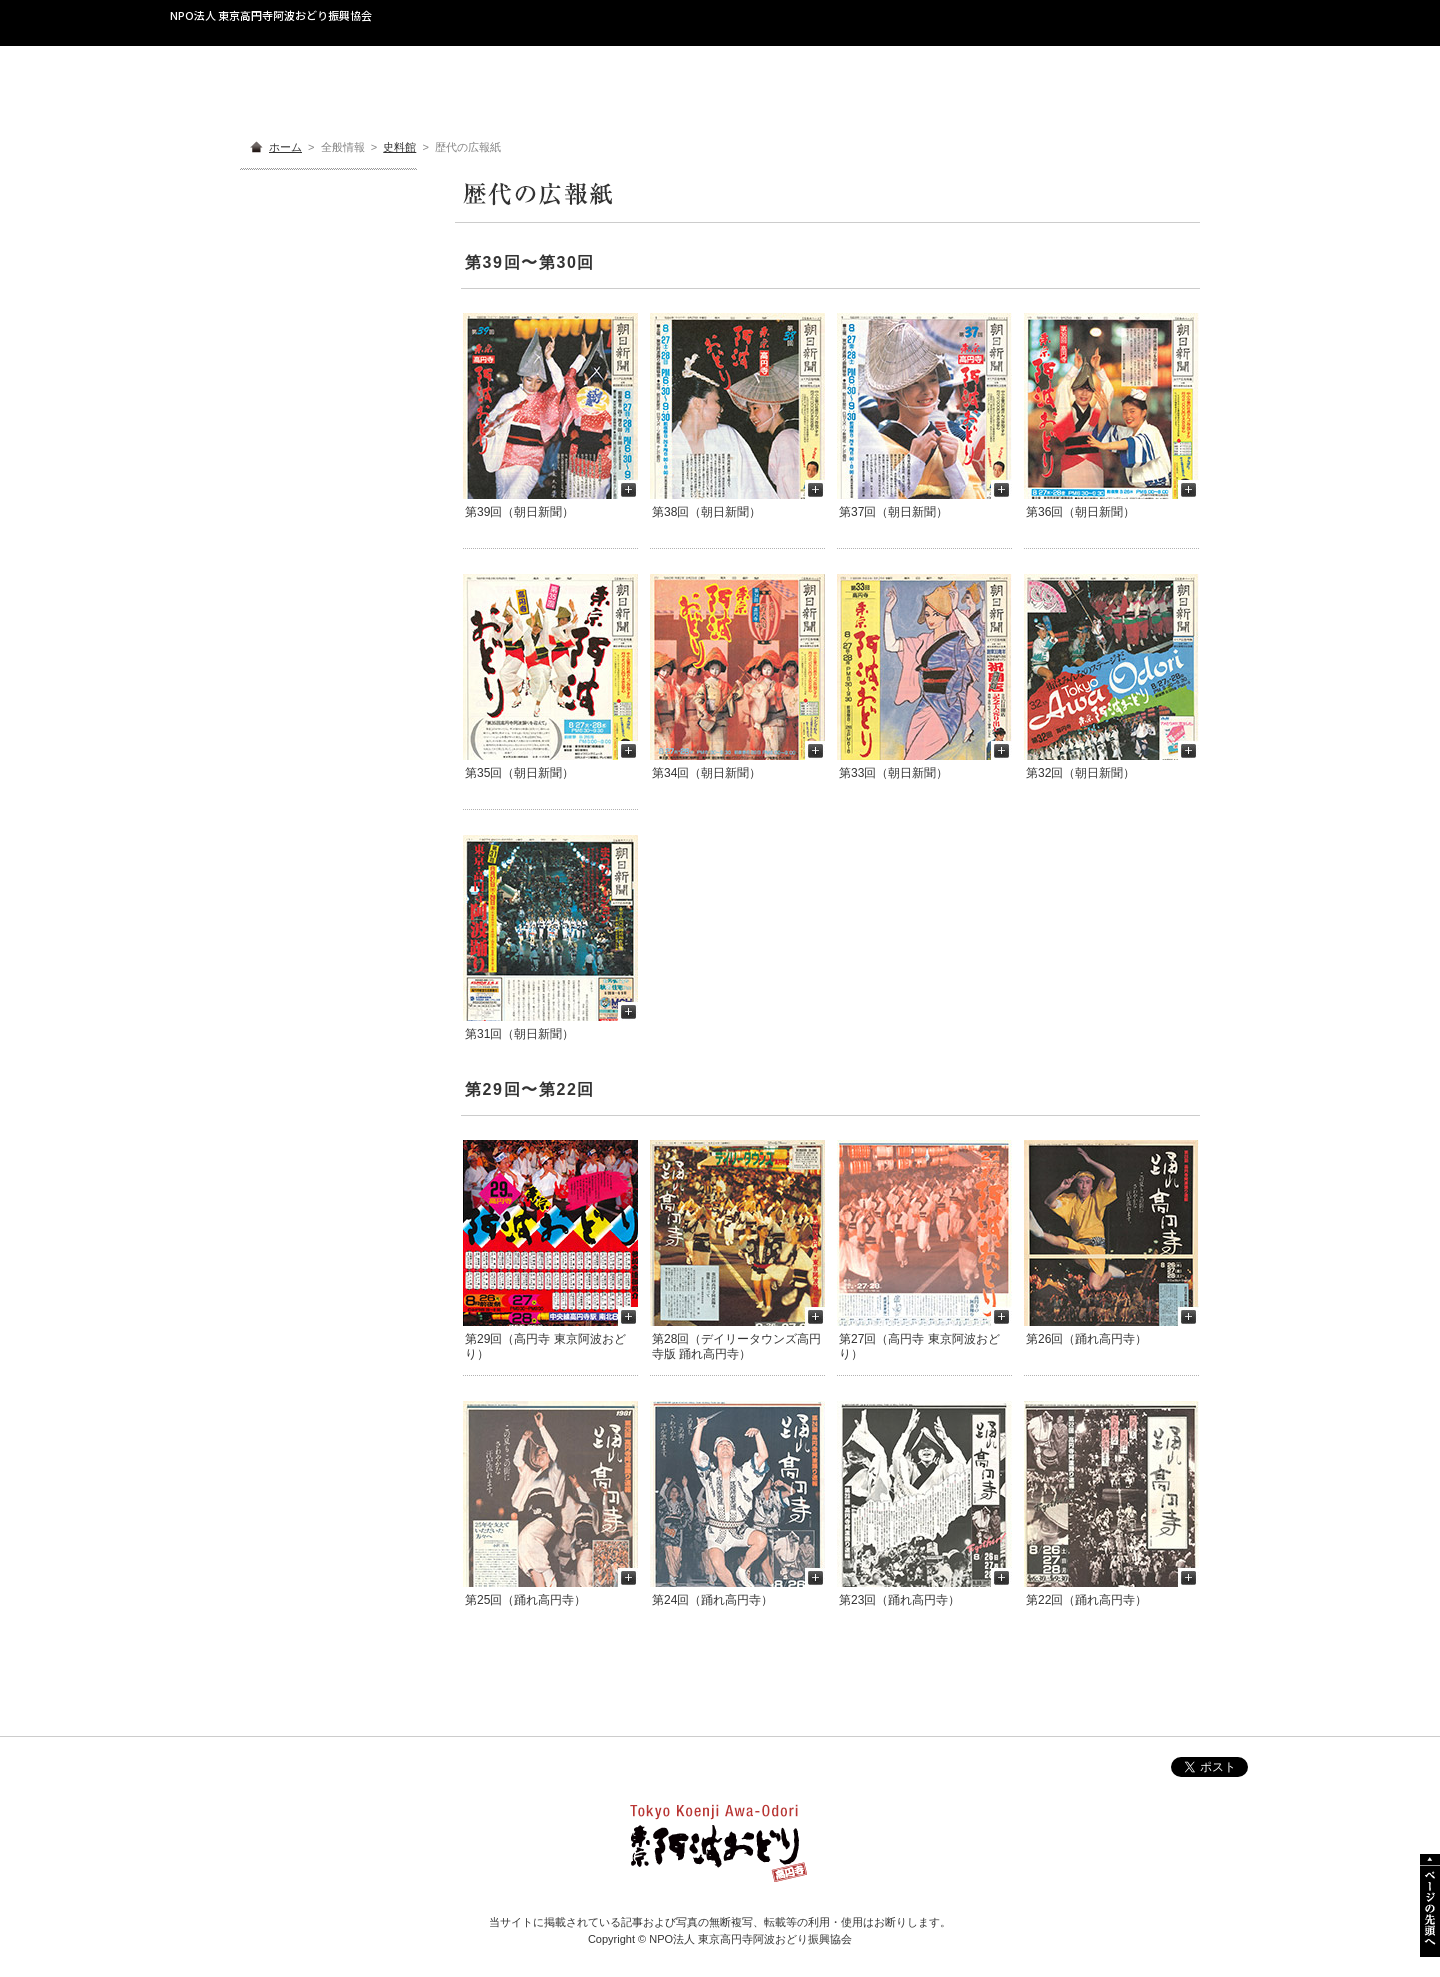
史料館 (399, 147)
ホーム (285, 147)
